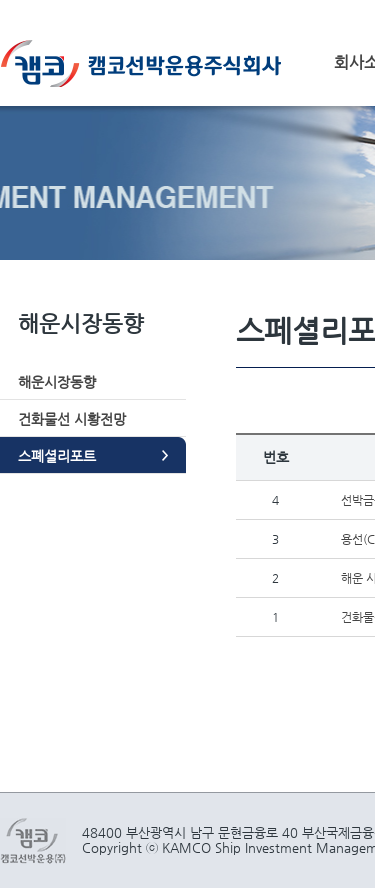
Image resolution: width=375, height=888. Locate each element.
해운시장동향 (57, 382)
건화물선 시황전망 (72, 419)
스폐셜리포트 (57, 456)
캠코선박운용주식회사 (148, 63)
